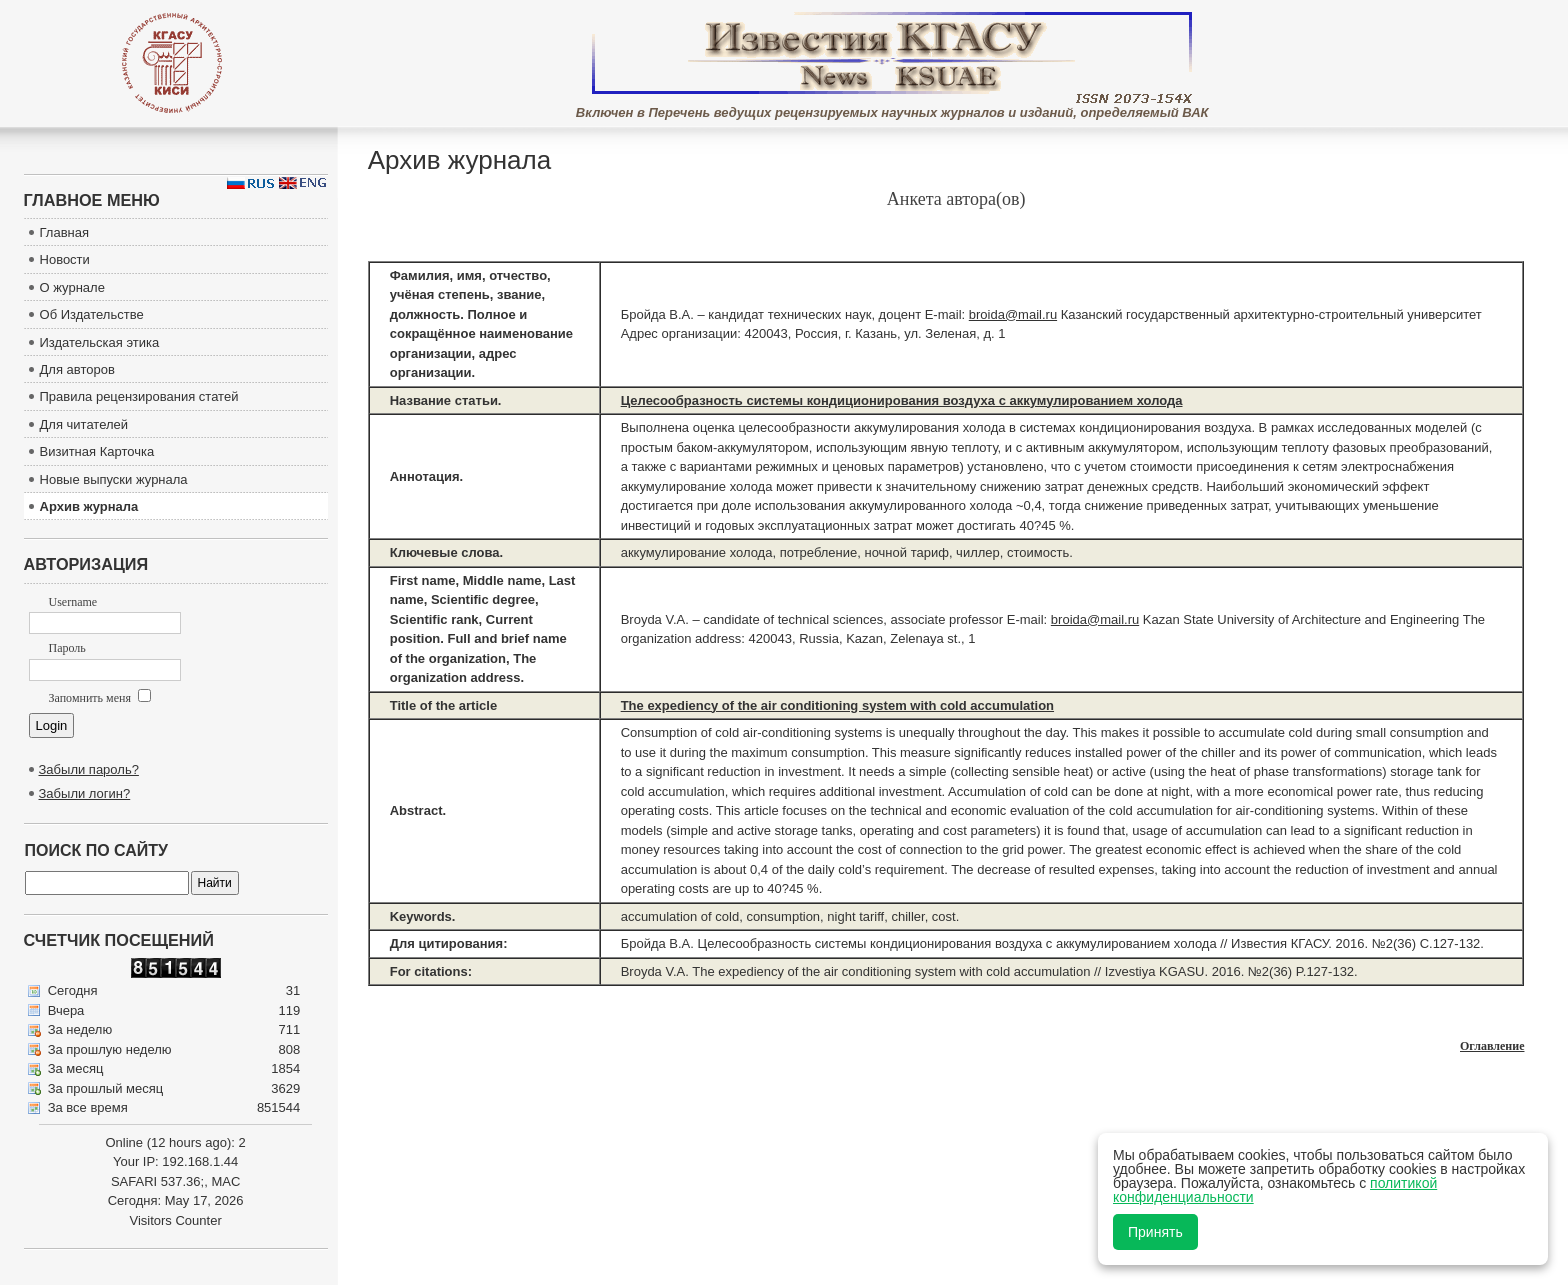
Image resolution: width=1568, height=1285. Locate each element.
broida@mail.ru (1013, 314)
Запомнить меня (100, 698)
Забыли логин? (85, 793)
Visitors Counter (175, 1220)
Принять (1155, 1232)
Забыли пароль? (89, 769)
